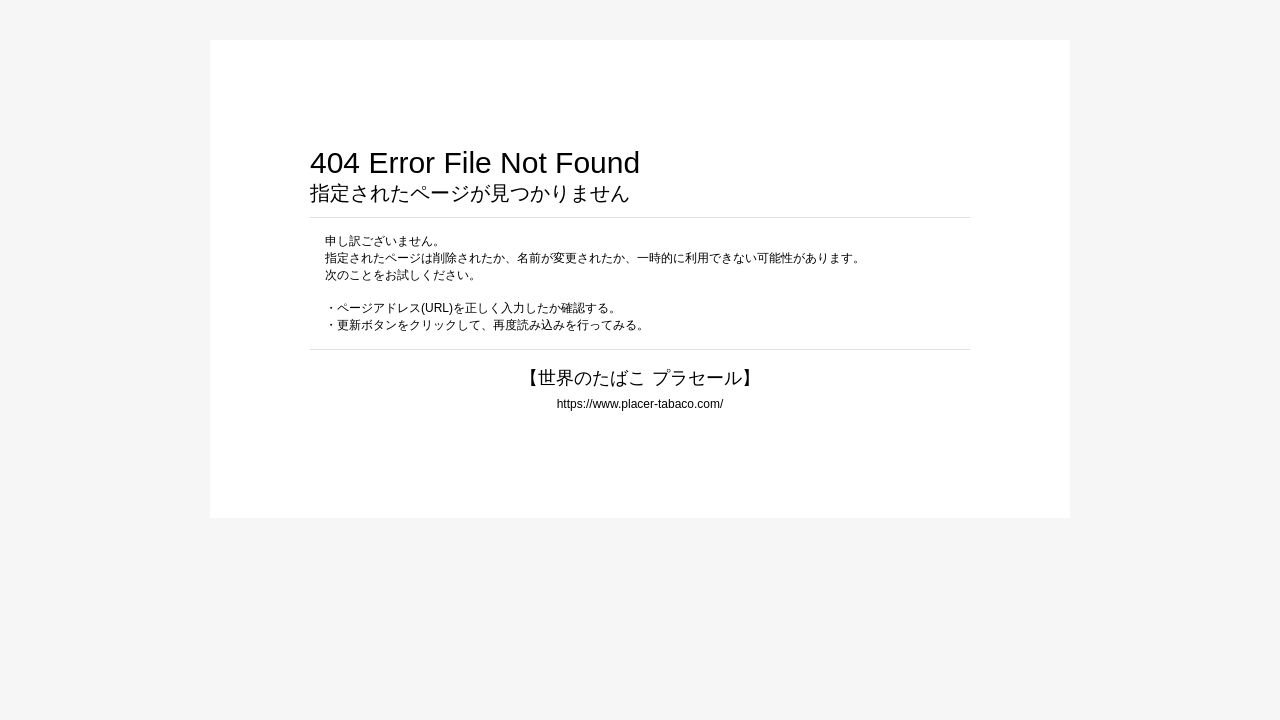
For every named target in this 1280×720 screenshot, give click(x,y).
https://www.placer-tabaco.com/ (640, 404)
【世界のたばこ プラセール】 (639, 377)
